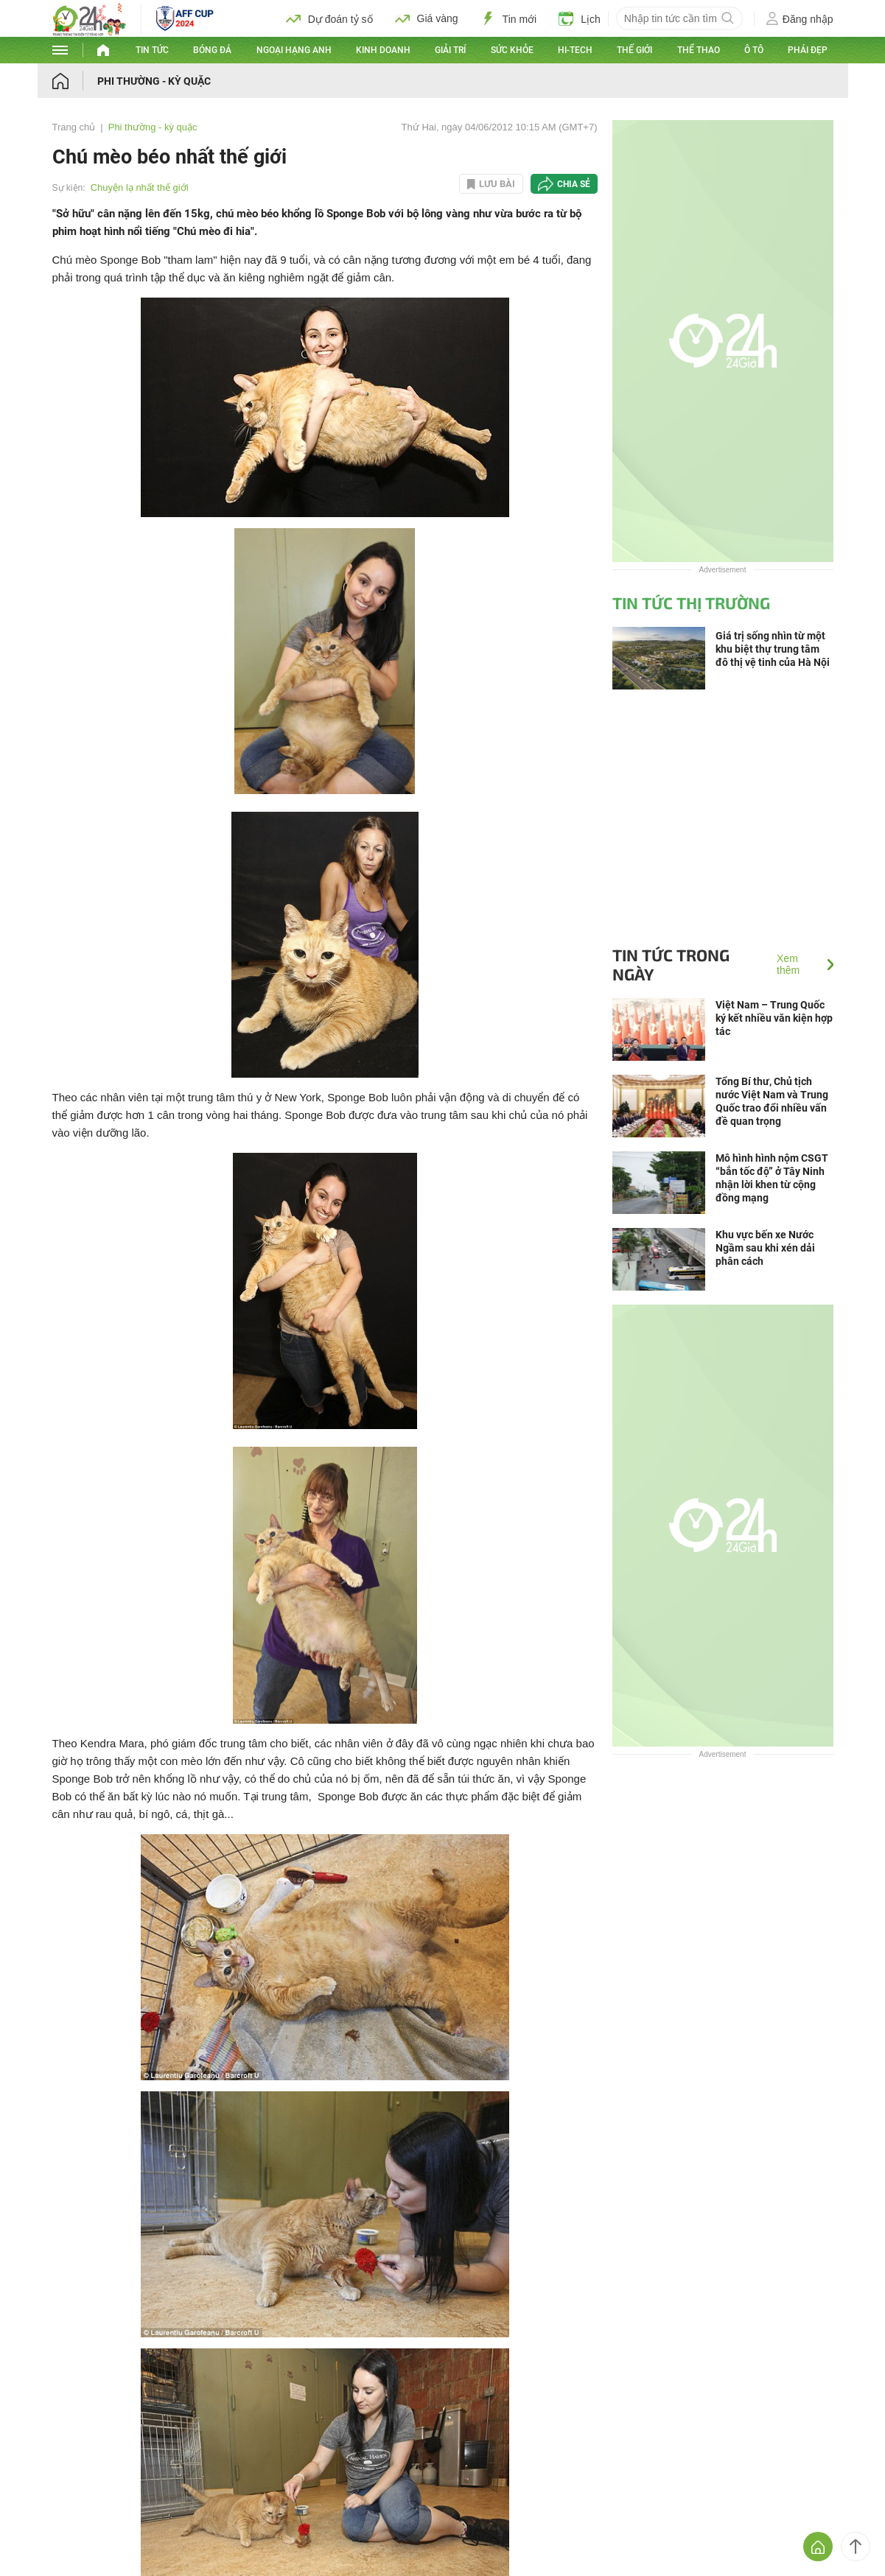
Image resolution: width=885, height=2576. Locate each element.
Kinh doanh (383, 50)
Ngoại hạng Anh (294, 50)
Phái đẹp (808, 50)
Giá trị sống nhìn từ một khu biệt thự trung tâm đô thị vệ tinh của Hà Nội (773, 649)
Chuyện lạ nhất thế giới (140, 187)
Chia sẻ (573, 184)
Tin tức (152, 50)
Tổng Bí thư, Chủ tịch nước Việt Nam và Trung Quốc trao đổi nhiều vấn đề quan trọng (772, 1101)
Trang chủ (74, 127)
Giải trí (450, 50)
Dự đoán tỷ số (329, 18)
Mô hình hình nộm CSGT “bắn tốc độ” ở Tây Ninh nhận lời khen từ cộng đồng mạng (772, 1178)
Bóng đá (212, 50)
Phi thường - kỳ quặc (154, 81)
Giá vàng (426, 18)
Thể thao (698, 50)
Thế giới (634, 50)
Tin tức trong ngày (671, 964)
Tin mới (508, 18)
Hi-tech (575, 50)
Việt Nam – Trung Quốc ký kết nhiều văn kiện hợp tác (774, 1018)
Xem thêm (788, 964)
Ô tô (753, 50)
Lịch (580, 18)
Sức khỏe (512, 50)
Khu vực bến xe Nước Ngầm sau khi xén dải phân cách (765, 1248)
